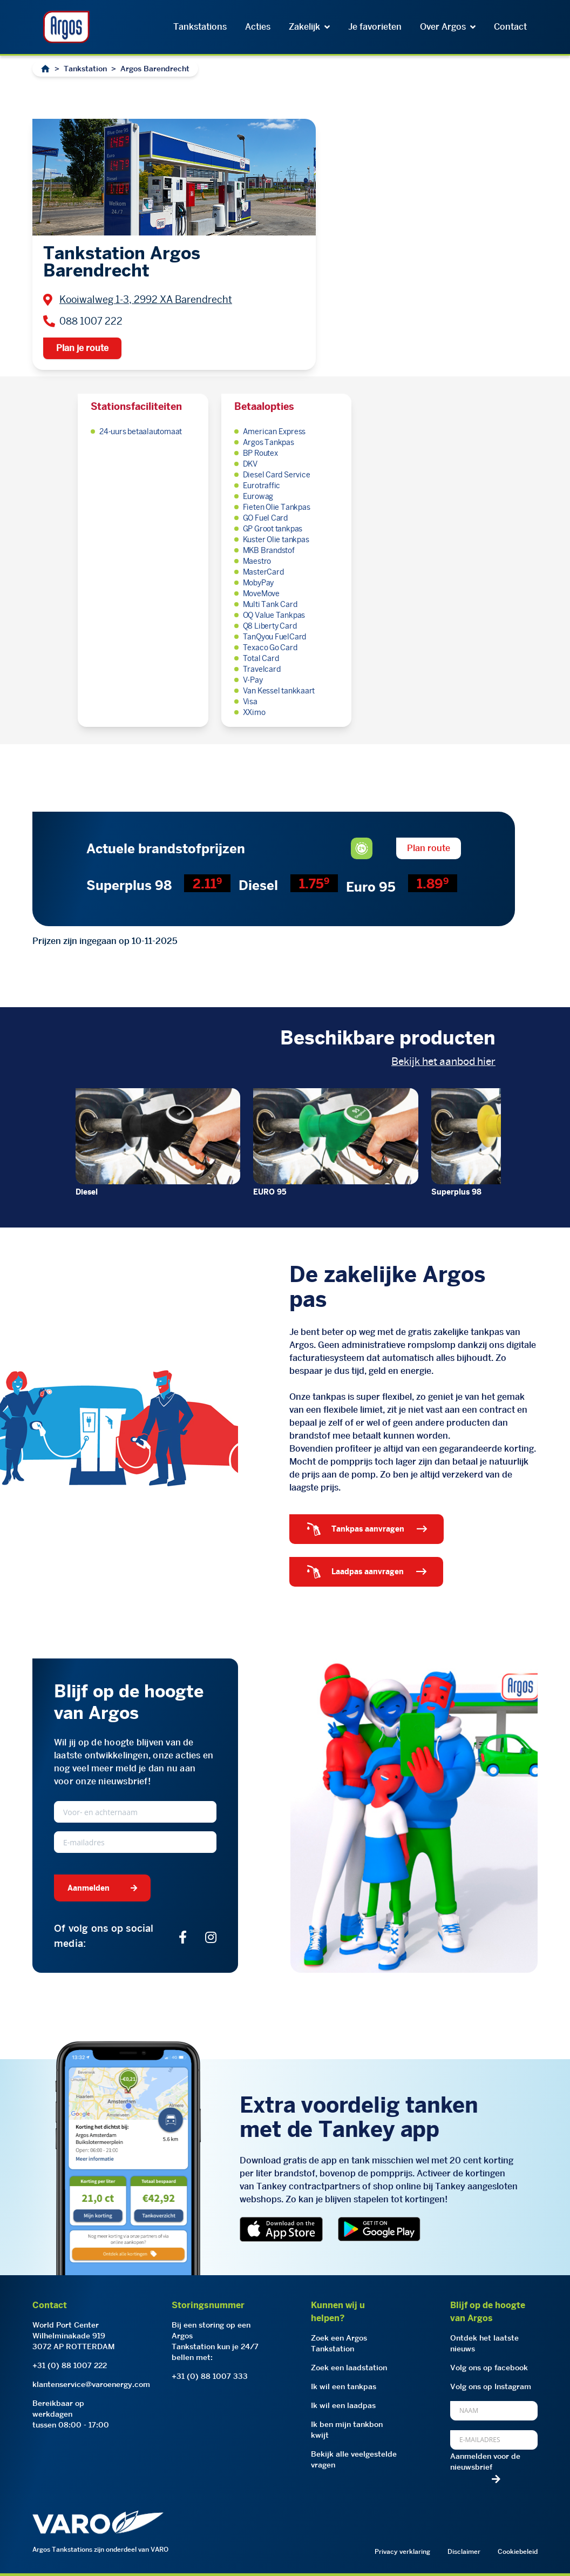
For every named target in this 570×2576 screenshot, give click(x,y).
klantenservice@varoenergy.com (91, 2384)
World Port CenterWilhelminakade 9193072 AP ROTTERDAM (73, 2335)
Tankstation (85, 68)
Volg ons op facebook (489, 2367)
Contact (510, 26)
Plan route (428, 848)
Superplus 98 (456, 1192)
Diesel (87, 1192)
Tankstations (200, 26)
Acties (257, 26)
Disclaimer (463, 2551)
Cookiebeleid (518, 2551)
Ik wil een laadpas (343, 2405)
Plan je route (82, 348)
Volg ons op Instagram (490, 2386)
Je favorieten (375, 26)
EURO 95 (270, 1192)
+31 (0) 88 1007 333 (210, 2376)
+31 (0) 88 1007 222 (69, 2365)
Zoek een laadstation (349, 2367)
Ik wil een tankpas (343, 2386)
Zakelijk (309, 26)
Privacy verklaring (402, 2551)
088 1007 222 (91, 321)
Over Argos (448, 26)
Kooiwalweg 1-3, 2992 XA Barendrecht (145, 299)
